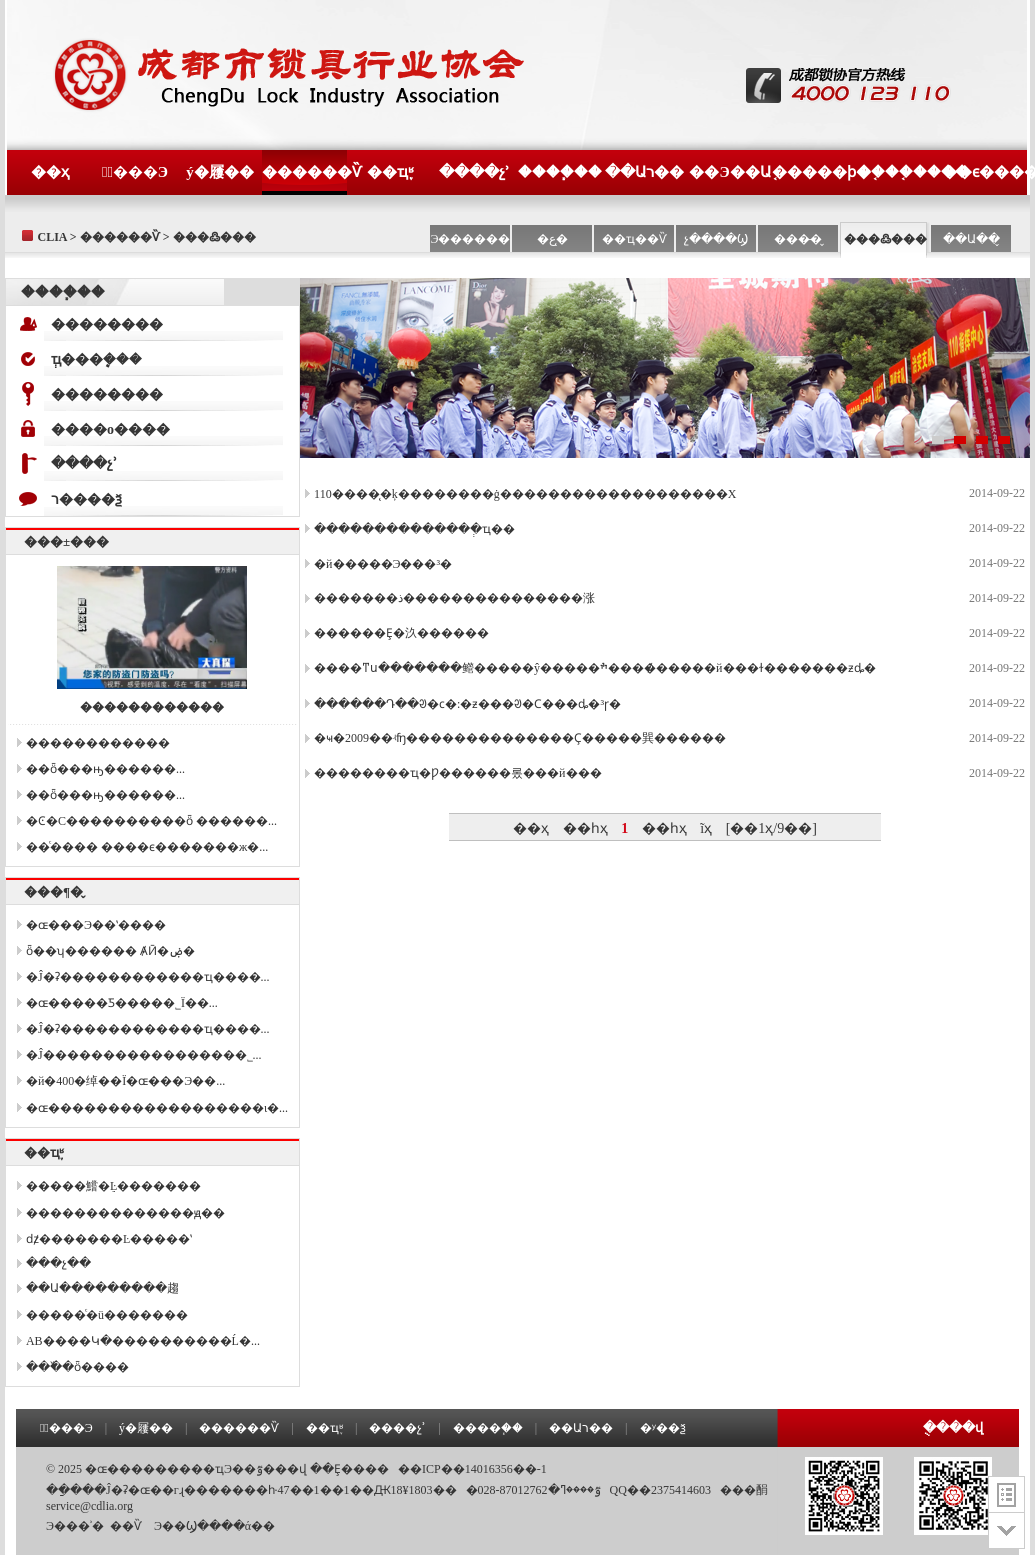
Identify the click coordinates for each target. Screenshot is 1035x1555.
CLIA (51, 237)
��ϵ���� (984, 172)
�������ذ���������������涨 (454, 598)
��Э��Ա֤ (729, 172)
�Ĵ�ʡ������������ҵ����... (148, 977)
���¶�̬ (53, 891)
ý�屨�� (220, 172)
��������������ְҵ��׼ (414, 529)
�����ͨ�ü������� (107, 1315)
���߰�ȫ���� (77, 1367)
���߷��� (885, 239)
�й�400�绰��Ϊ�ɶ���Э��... (125, 1081)
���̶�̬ (798, 239)
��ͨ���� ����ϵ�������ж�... (147, 847)
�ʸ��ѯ (663, 1428)
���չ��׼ (58, 1263)
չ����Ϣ (716, 239)
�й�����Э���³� (383, 564)
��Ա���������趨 (102, 1288)
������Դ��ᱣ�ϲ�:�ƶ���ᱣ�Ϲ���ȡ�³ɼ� (467, 704)
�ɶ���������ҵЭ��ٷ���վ (196, 1469)
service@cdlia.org (89, 1506)
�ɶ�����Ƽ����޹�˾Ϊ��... (122, 1003)
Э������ (471, 239)
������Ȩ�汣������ (401, 633)
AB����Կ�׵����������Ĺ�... (143, 1341)
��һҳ (585, 828)
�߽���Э (135, 172)
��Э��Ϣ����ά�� (214, 1526)
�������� (107, 324)
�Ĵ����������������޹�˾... (144, 1055)
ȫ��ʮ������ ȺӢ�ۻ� (110, 951)
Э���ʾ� (75, 1526)
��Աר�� (644, 172)
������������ (152, 707)
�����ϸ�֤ (814, 172)
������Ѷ (304, 172)
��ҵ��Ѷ (634, 239)
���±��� (66, 541)
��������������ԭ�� (125, 1213)
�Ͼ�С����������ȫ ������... (151, 821)
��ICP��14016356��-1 (472, 1469)
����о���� (110, 429)
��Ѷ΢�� (126, 1526)
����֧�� (560, 172)
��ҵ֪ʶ (390, 172)
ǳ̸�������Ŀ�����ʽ (109, 1239)
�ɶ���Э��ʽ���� (96, 925)
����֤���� (899, 172)
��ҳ (50, 172)
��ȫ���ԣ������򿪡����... (105, 769)
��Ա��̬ (971, 239)
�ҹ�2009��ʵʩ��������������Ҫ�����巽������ (520, 738)
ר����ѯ (86, 499)
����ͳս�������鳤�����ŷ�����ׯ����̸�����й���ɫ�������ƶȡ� (594, 668)
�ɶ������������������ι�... (157, 1108)
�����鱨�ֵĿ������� (113, 1186)
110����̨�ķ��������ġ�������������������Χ (525, 494)
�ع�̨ (552, 239)
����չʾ (474, 172)
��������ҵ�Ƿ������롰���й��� (457, 773)
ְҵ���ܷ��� (96, 359)
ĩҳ (706, 828)
